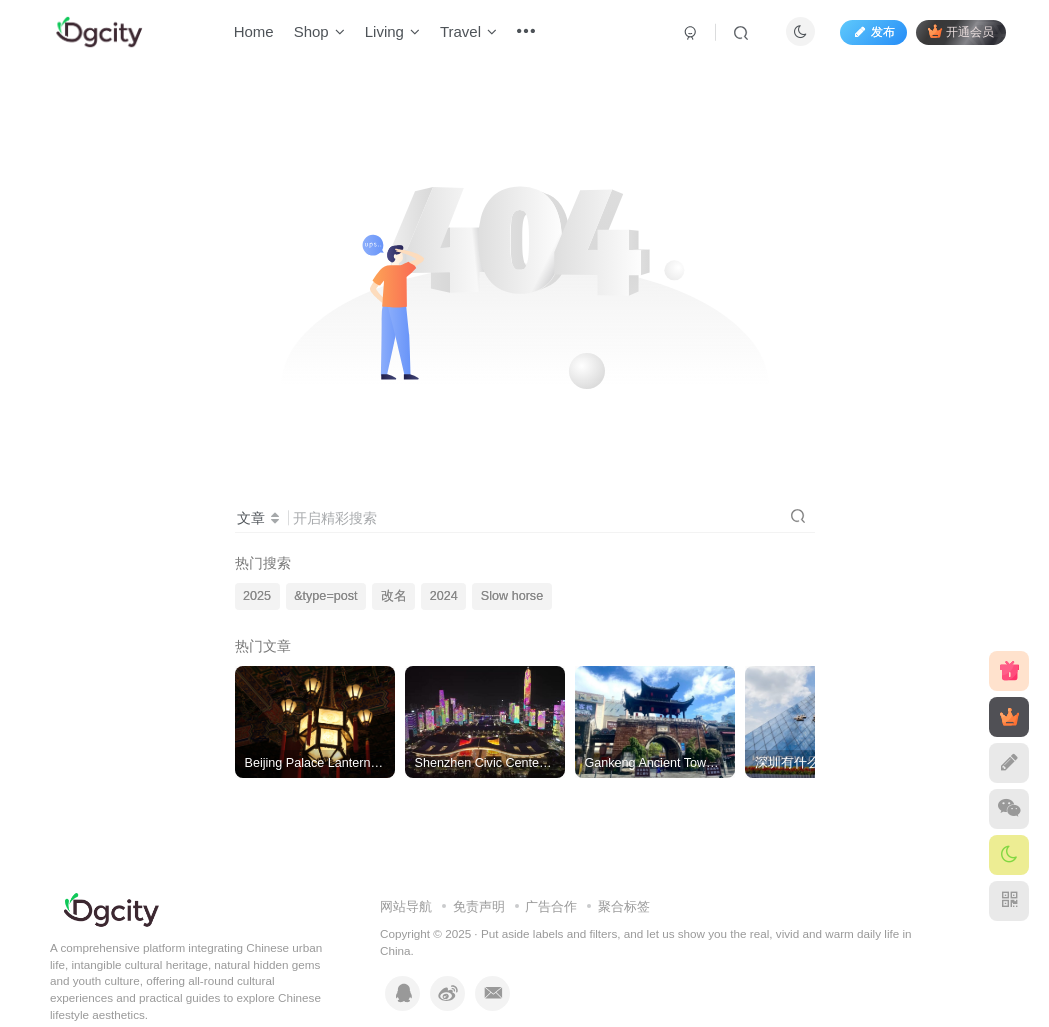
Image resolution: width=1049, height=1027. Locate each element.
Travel (470, 33)
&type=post (325, 596)
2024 (444, 596)
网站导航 (406, 906)
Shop (321, 33)
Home (256, 33)
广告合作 (551, 906)
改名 (394, 596)
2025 (257, 596)
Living (394, 33)
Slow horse (512, 596)
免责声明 (479, 906)
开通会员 (958, 32)
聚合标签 (624, 906)
